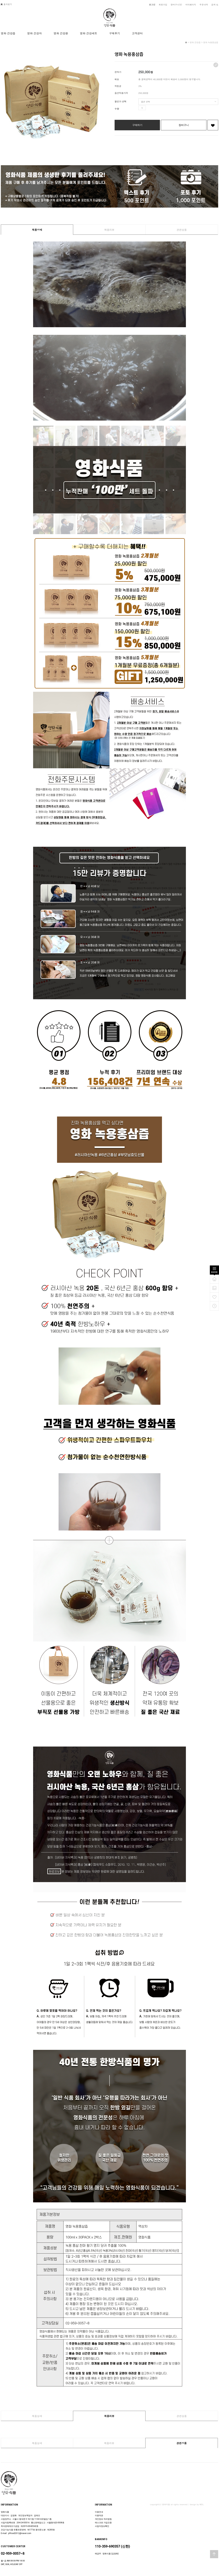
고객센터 (137, 33)
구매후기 (114, 33)
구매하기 (137, 125)
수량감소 (153, 108)
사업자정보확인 (102, 2526)
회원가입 (163, 4)
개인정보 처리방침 (103, 2519)
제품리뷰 (109, 229)
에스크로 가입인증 (103, 2522)
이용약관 (99, 2515)
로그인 (152, 4)
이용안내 (99, 2512)
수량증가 (148, 108)
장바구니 (184, 125)
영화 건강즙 (8, 33)
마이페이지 (191, 4)
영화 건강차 (34, 33)
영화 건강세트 (88, 33)
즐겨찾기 (6, 4)
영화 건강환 (61, 33)
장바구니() (176, 4)
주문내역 (203, 4)
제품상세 (37, 229)
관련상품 (182, 229)
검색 (214, 4)
